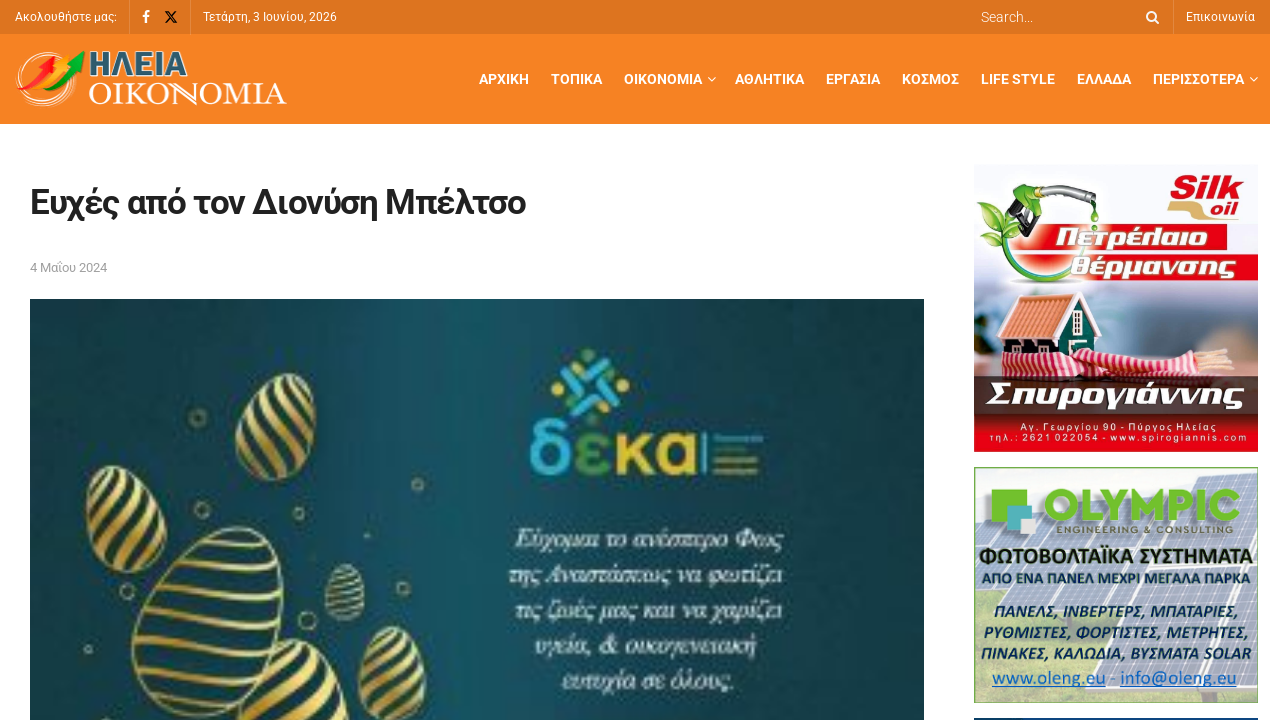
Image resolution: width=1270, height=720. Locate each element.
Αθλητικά (769, 79)
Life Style (1018, 79)
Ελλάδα (1104, 79)
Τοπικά (576, 79)
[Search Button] (1149, 17)
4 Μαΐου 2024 (68, 267)
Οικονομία (663, 79)
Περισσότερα (1198, 79)
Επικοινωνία (1220, 17)
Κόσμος (930, 79)
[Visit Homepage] (151, 79)
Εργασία (853, 79)
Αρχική (504, 79)
